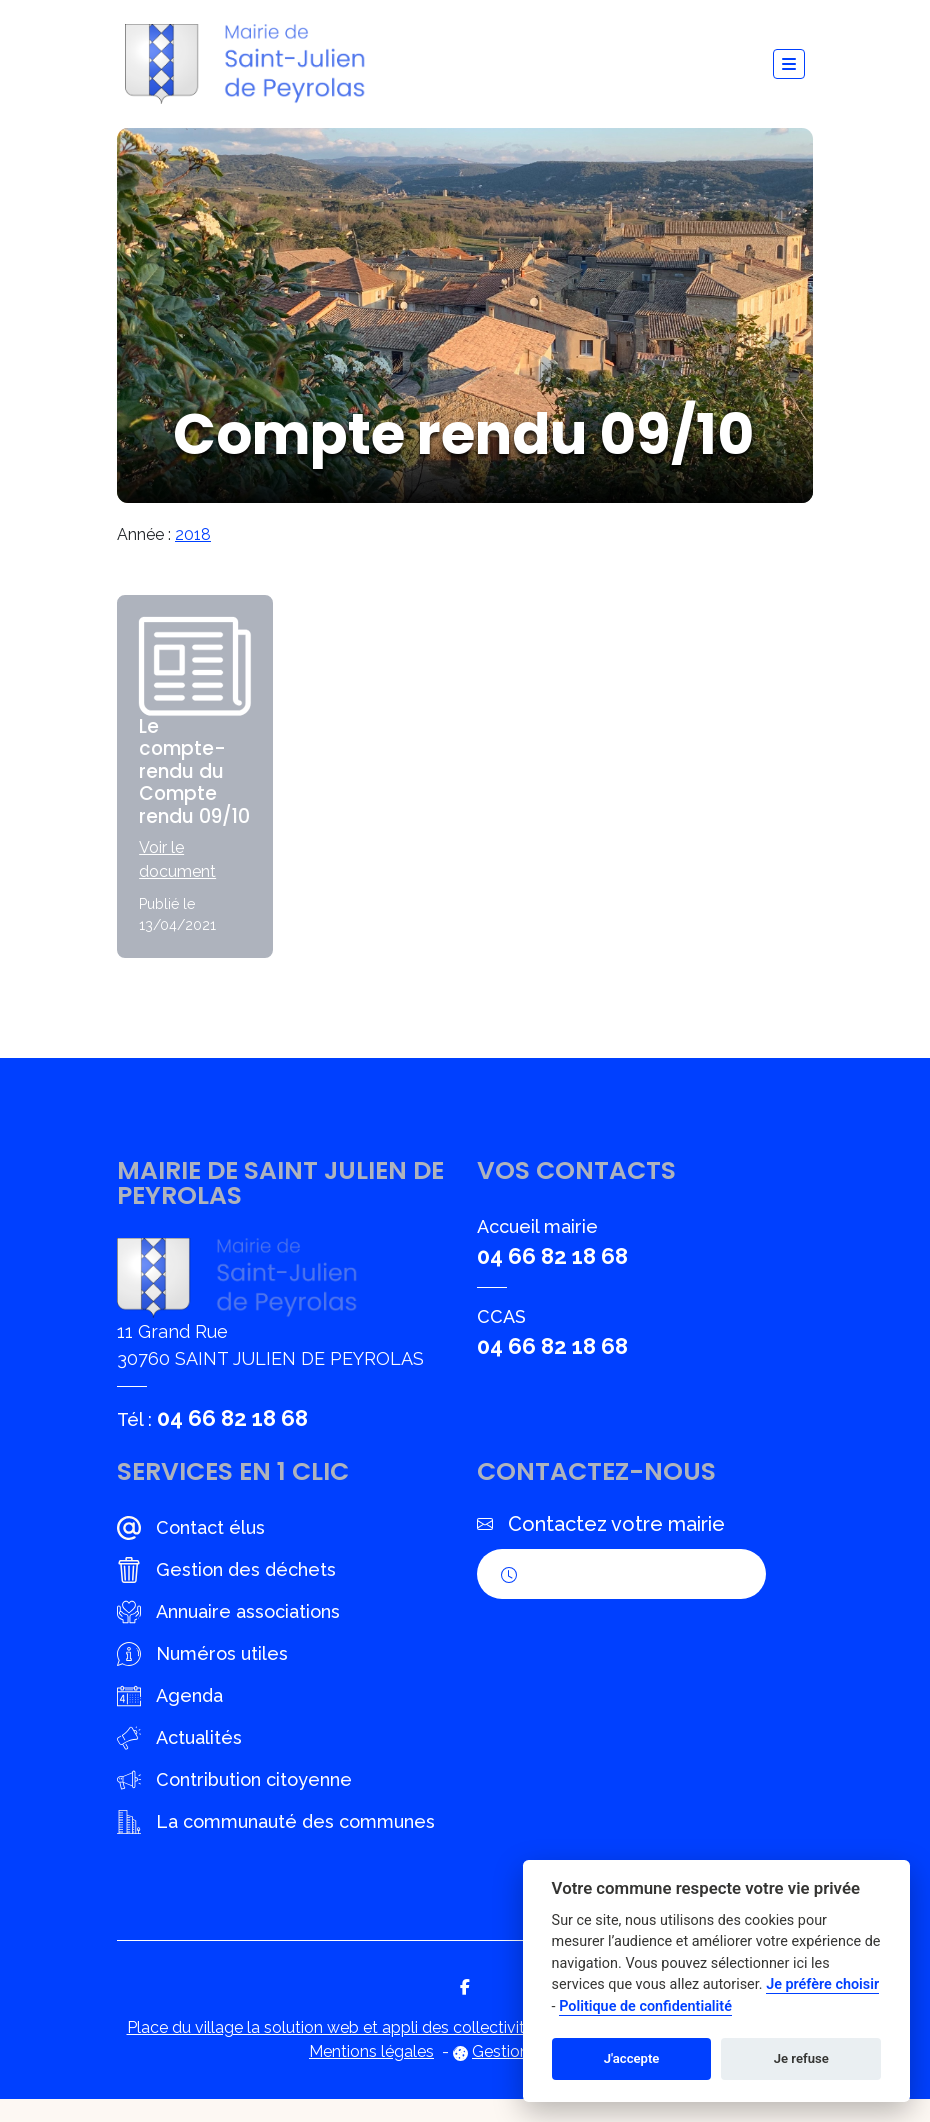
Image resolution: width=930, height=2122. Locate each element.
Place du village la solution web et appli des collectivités (334, 2050)
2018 (193, 534)
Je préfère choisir (822, 1984)
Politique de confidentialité (645, 2006)
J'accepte (632, 2058)
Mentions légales (371, 2074)
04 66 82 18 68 (232, 1441)
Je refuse (801, 2058)
